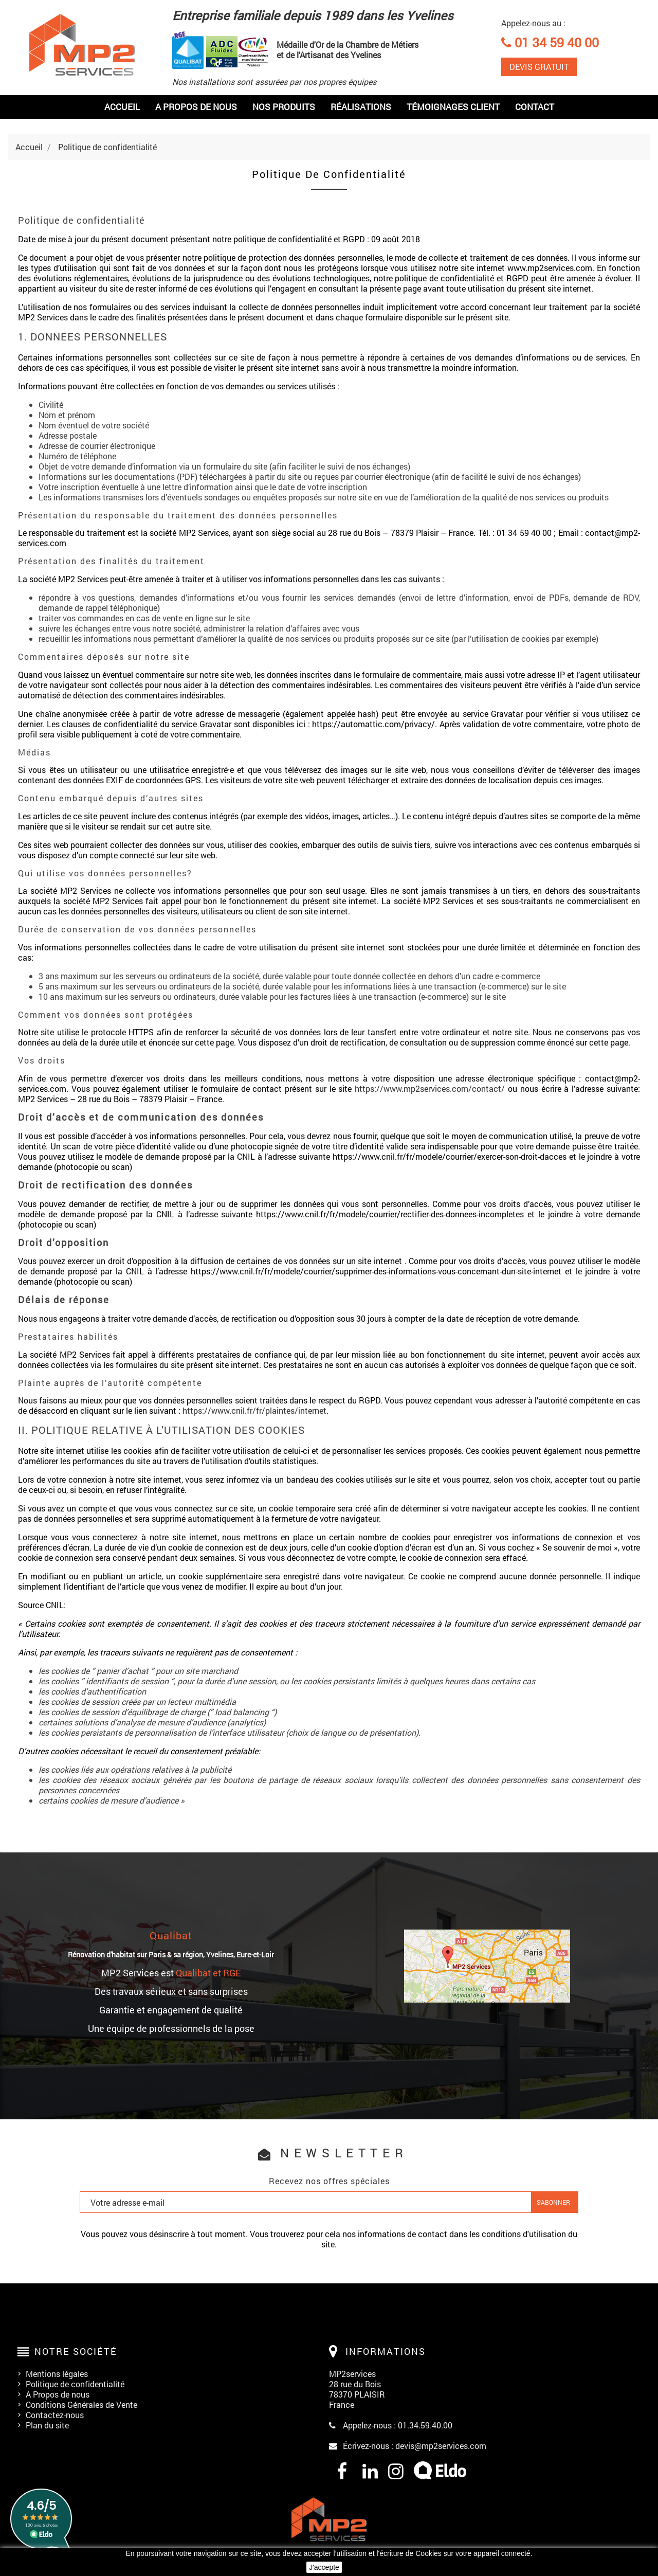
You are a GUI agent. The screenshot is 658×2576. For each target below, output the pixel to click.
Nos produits (283, 107)
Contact (534, 107)
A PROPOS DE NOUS (196, 107)
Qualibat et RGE (208, 1973)
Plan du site (47, 2425)
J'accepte (324, 2567)
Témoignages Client (453, 107)
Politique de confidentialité (75, 2384)
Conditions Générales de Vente (81, 2404)
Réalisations (361, 107)
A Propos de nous (57, 2394)
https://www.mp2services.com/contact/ (430, 1088)
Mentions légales (57, 2373)
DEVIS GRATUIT (539, 66)
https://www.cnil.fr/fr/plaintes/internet (254, 1410)
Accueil (122, 107)
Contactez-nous (55, 2414)
